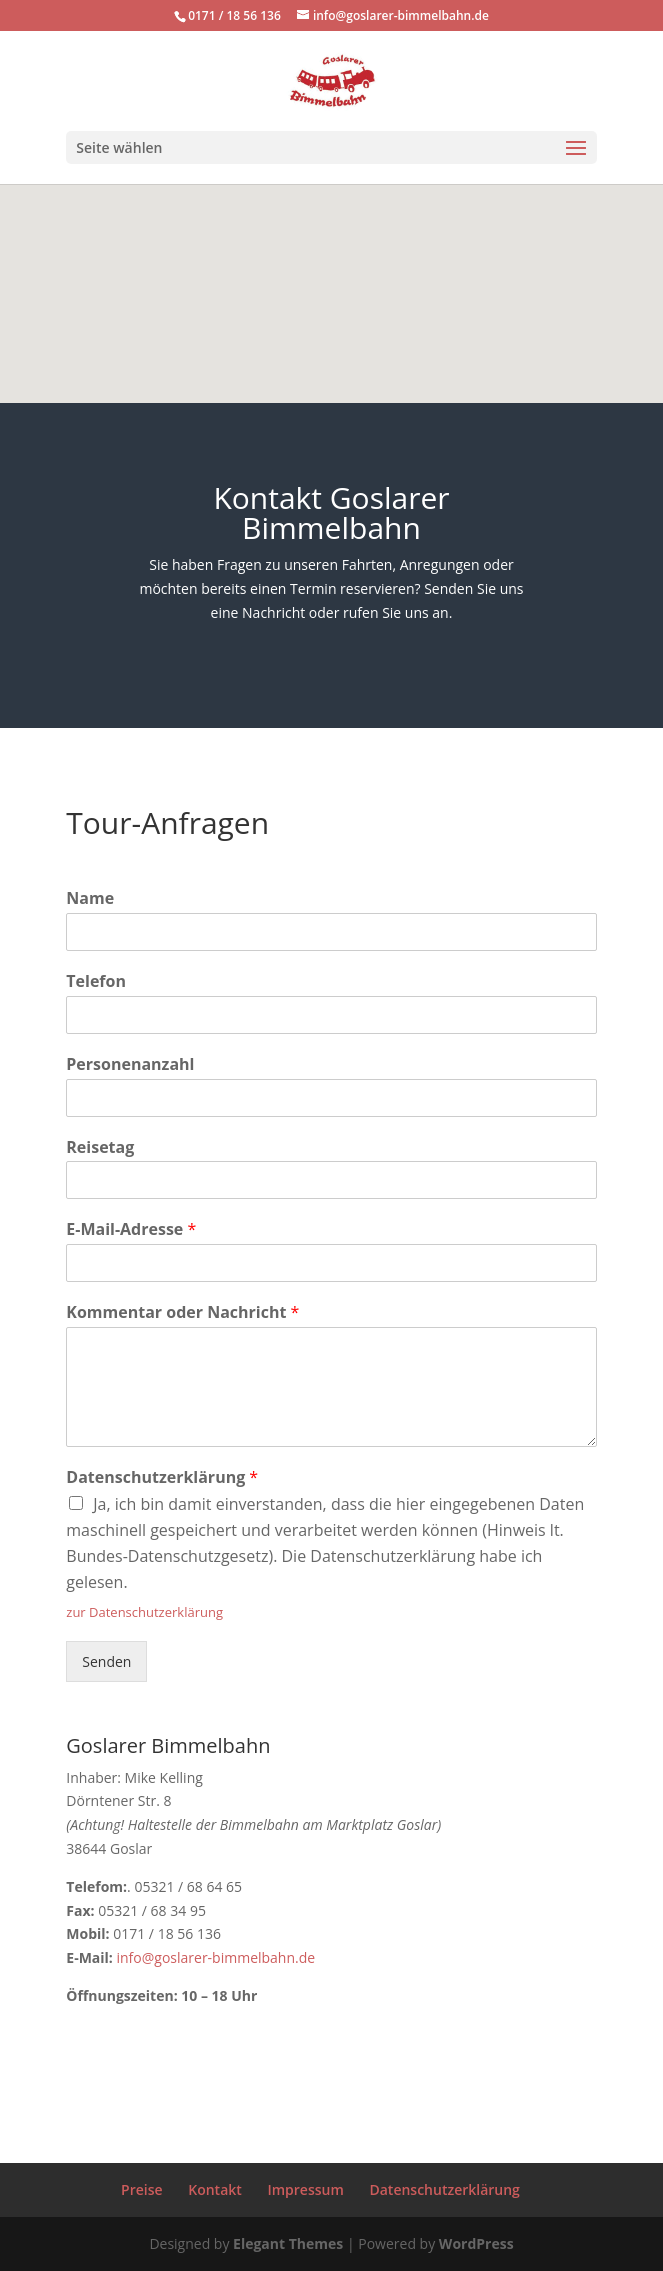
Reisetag (100, 1147)
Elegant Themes (288, 2243)
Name (90, 898)
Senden (106, 1661)
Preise (142, 2189)
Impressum (305, 2189)
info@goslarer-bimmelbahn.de (215, 1957)
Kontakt (215, 2189)
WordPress (476, 2243)
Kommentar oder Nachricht (182, 1312)
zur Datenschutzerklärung (144, 1612)
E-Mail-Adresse (131, 1229)
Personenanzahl (130, 1064)
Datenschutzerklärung (162, 1477)
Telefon (96, 981)
